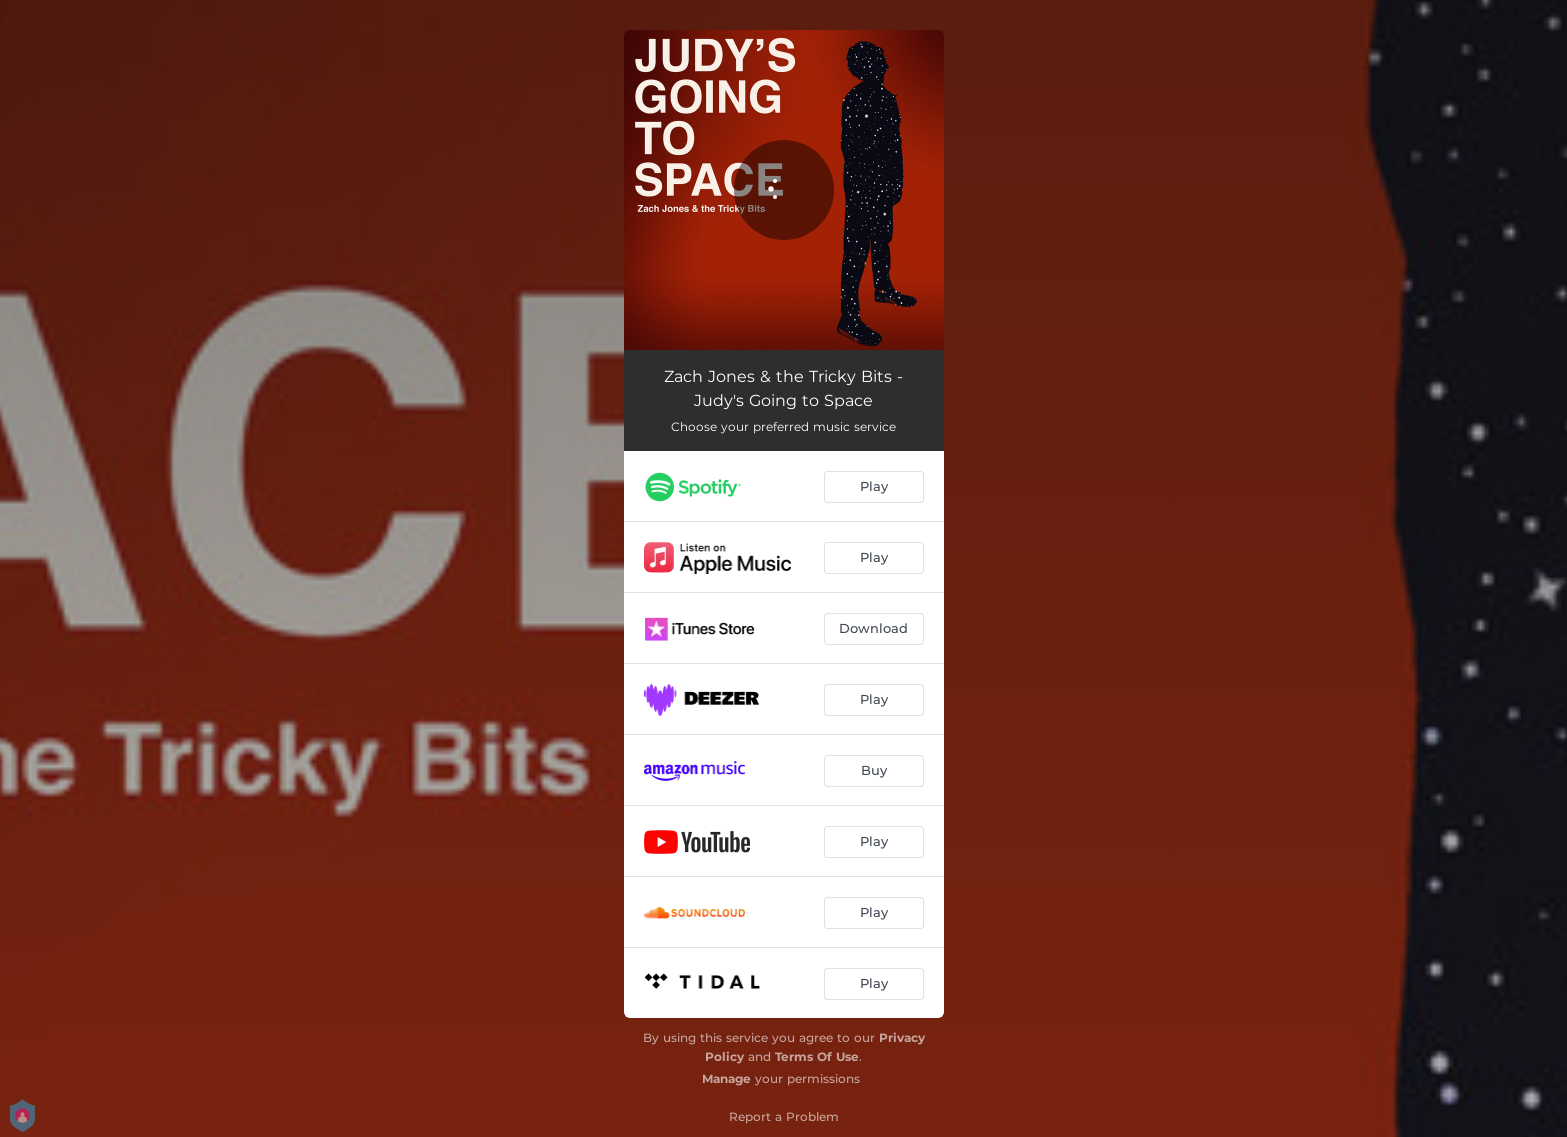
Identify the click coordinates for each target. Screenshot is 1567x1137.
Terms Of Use (817, 1056)
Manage (726, 1078)
